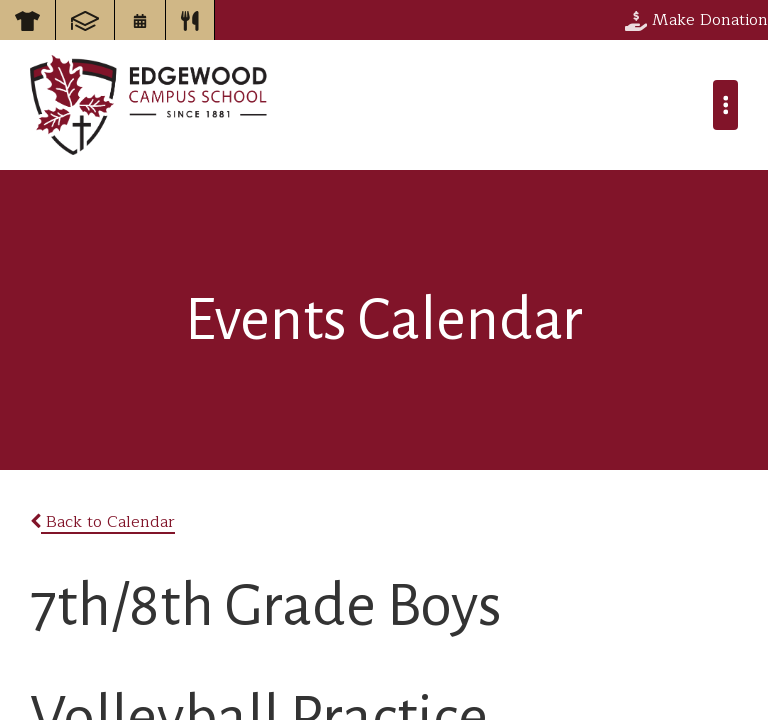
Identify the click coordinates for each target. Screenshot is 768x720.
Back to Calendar (102, 522)
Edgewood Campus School (149, 105)
